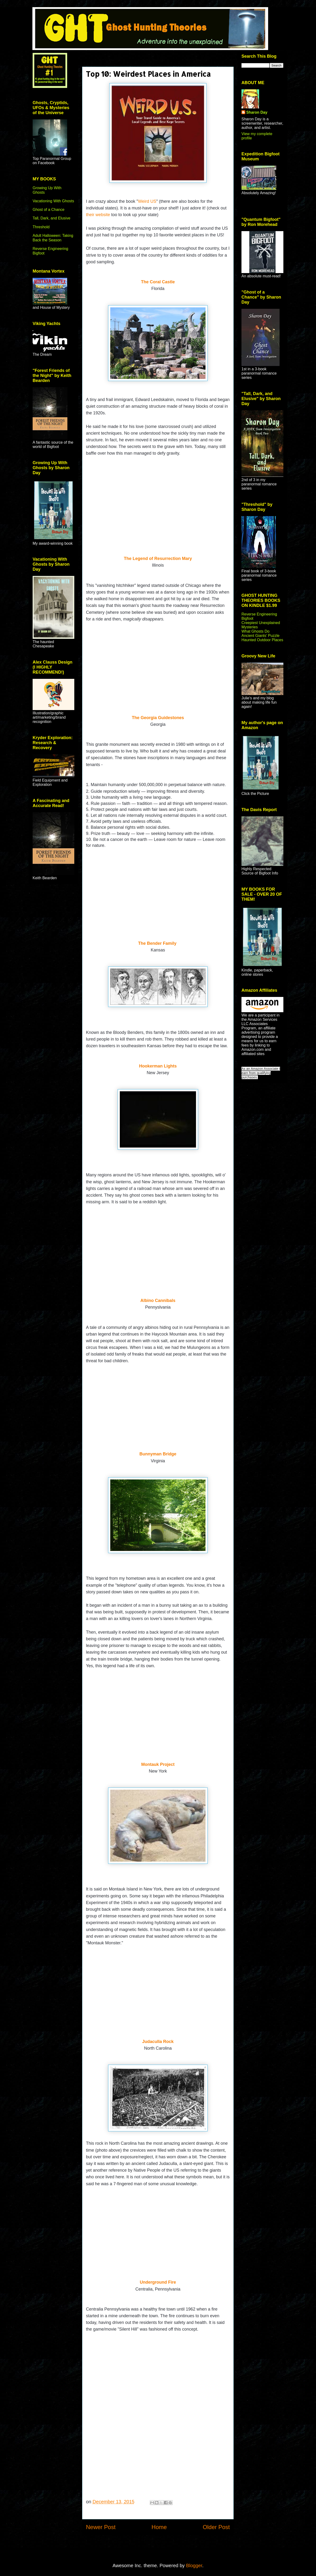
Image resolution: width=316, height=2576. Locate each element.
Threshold (41, 227)
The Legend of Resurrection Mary (158, 558)
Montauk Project (158, 1764)
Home (159, 2527)
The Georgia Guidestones (158, 717)
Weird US (147, 201)
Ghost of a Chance (48, 210)
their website (98, 214)
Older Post (216, 2527)
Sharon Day (256, 112)
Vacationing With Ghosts (53, 201)
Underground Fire (158, 2282)
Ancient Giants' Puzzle (260, 636)
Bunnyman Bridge (157, 1454)
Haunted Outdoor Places (262, 640)
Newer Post (100, 2527)
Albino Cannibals (157, 1300)
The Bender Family (158, 943)
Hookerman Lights (158, 1066)
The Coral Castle (158, 281)
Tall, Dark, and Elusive (51, 218)
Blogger (194, 2565)
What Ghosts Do (255, 631)
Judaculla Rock (158, 2041)
